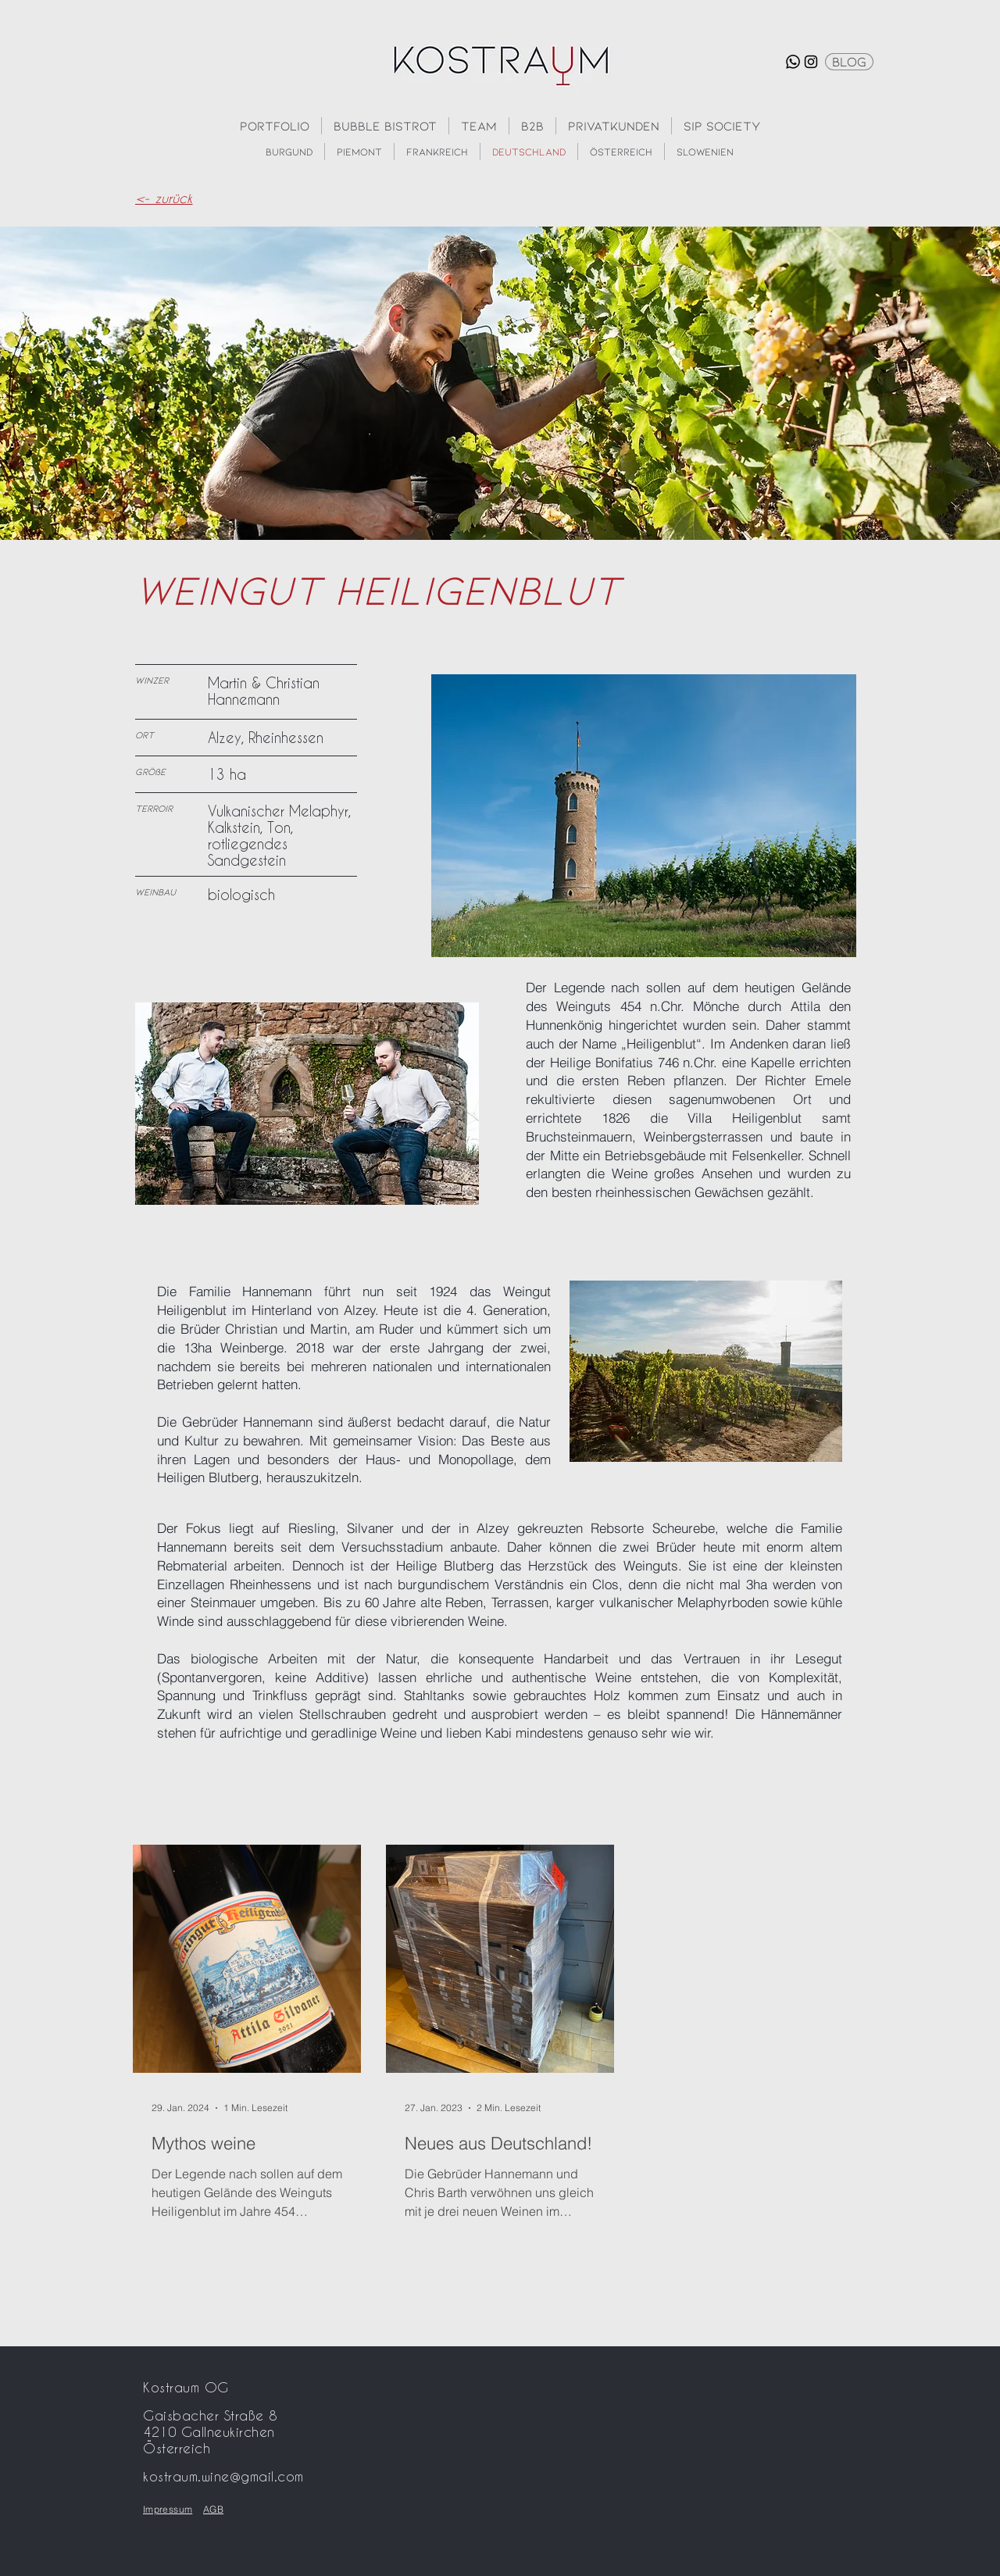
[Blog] (849, 61)
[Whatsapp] (793, 61)
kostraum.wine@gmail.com (223, 2476)
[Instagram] (811, 61)
